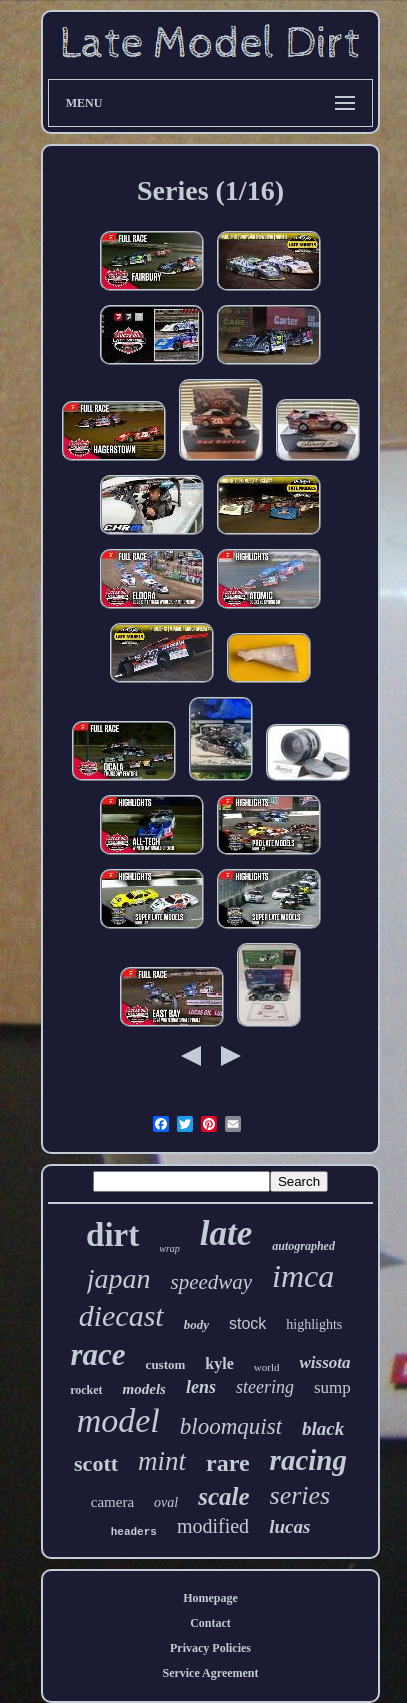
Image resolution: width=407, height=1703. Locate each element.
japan (119, 1278)
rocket (86, 1390)
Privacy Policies (210, 1648)
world (267, 1367)
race (98, 1354)
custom (166, 1364)
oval (166, 1502)
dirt (112, 1235)
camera (112, 1502)
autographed (303, 1246)
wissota (324, 1362)
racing (308, 1460)
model (118, 1420)
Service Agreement (210, 1673)
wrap (169, 1248)
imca (303, 1276)
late (226, 1233)
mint (162, 1461)
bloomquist (231, 1426)
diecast (121, 1315)
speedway (211, 1282)
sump (332, 1387)
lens (201, 1387)
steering (265, 1387)
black (323, 1428)
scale (223, 1496)
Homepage (210, 1598)
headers (134, 1532)
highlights (314, 1324)
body (196, 1324)
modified (213, 1526)
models (144, 1389)
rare (228, 1463)
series (300, 1495)
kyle (219, 1363)
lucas (289, 1526)
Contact (210, 1623)
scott (96, 1463)
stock (247, 1323)
